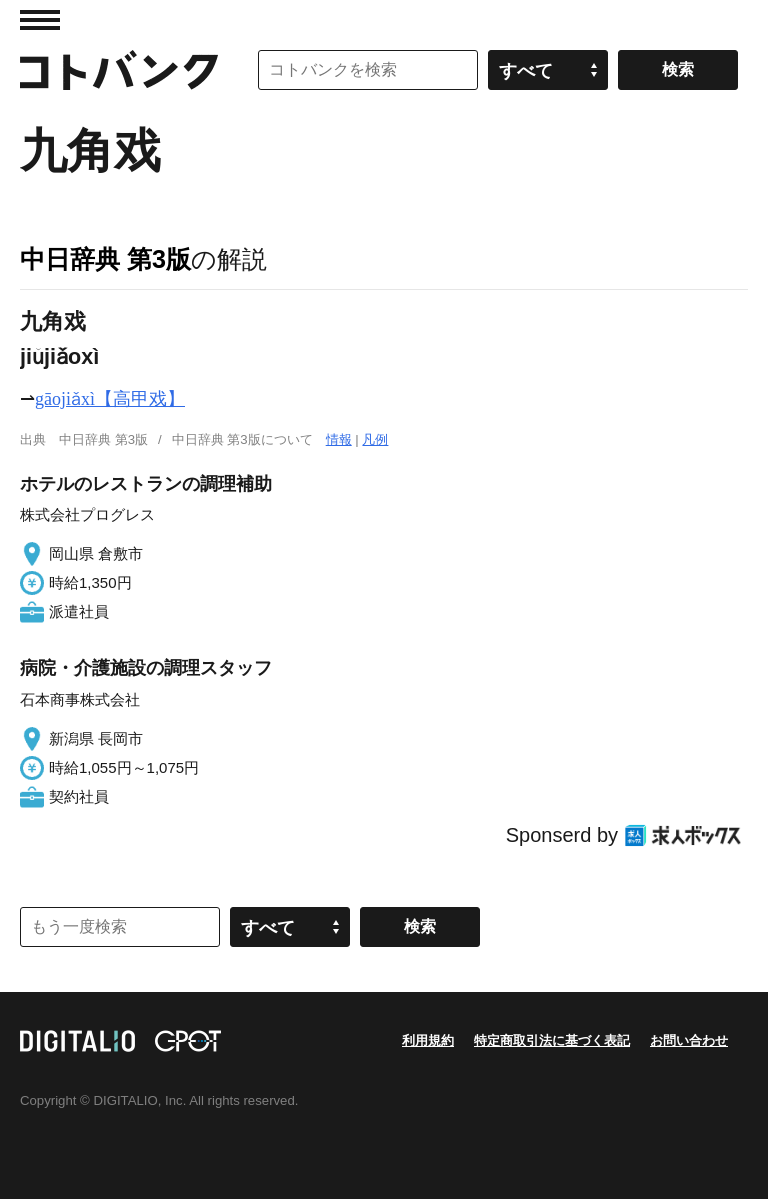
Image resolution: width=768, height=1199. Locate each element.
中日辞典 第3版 (105, 259)
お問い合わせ (689, 1040)
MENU (40, 20)
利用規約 (428, 1040)
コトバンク (119, 70)
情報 (339, 439)
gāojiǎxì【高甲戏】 (110, 399)
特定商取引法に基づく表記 (552, 1040)
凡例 (375, 439)
